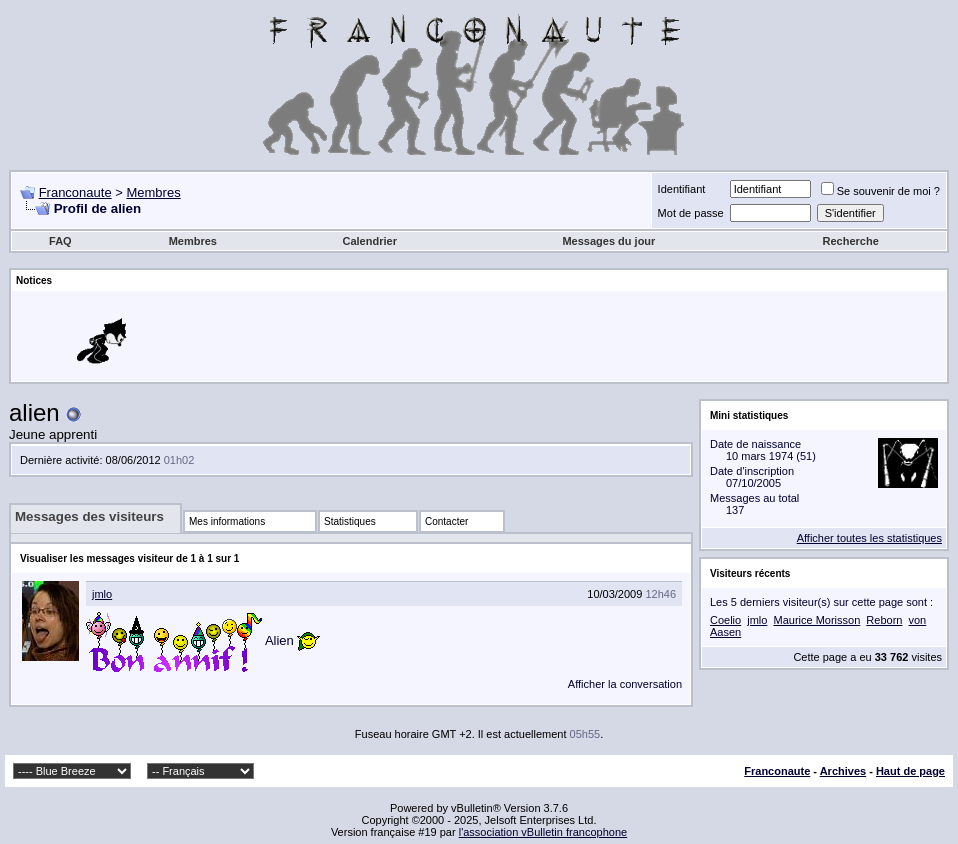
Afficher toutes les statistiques (869, 538)
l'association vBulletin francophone (543, 832)
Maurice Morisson (816, 620)
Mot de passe (691, 213)
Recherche (851, 241)
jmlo (102, 594)
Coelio (725, 620)
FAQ (60, 241)
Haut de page (910, 771)
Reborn (884, 620)
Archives (843, 771)
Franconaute (75, 192)
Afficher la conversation (625, 684)
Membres (153, 192)
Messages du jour (608, 241)
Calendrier (370, 241)
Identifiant (682, 189)
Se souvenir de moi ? (880, 191)
